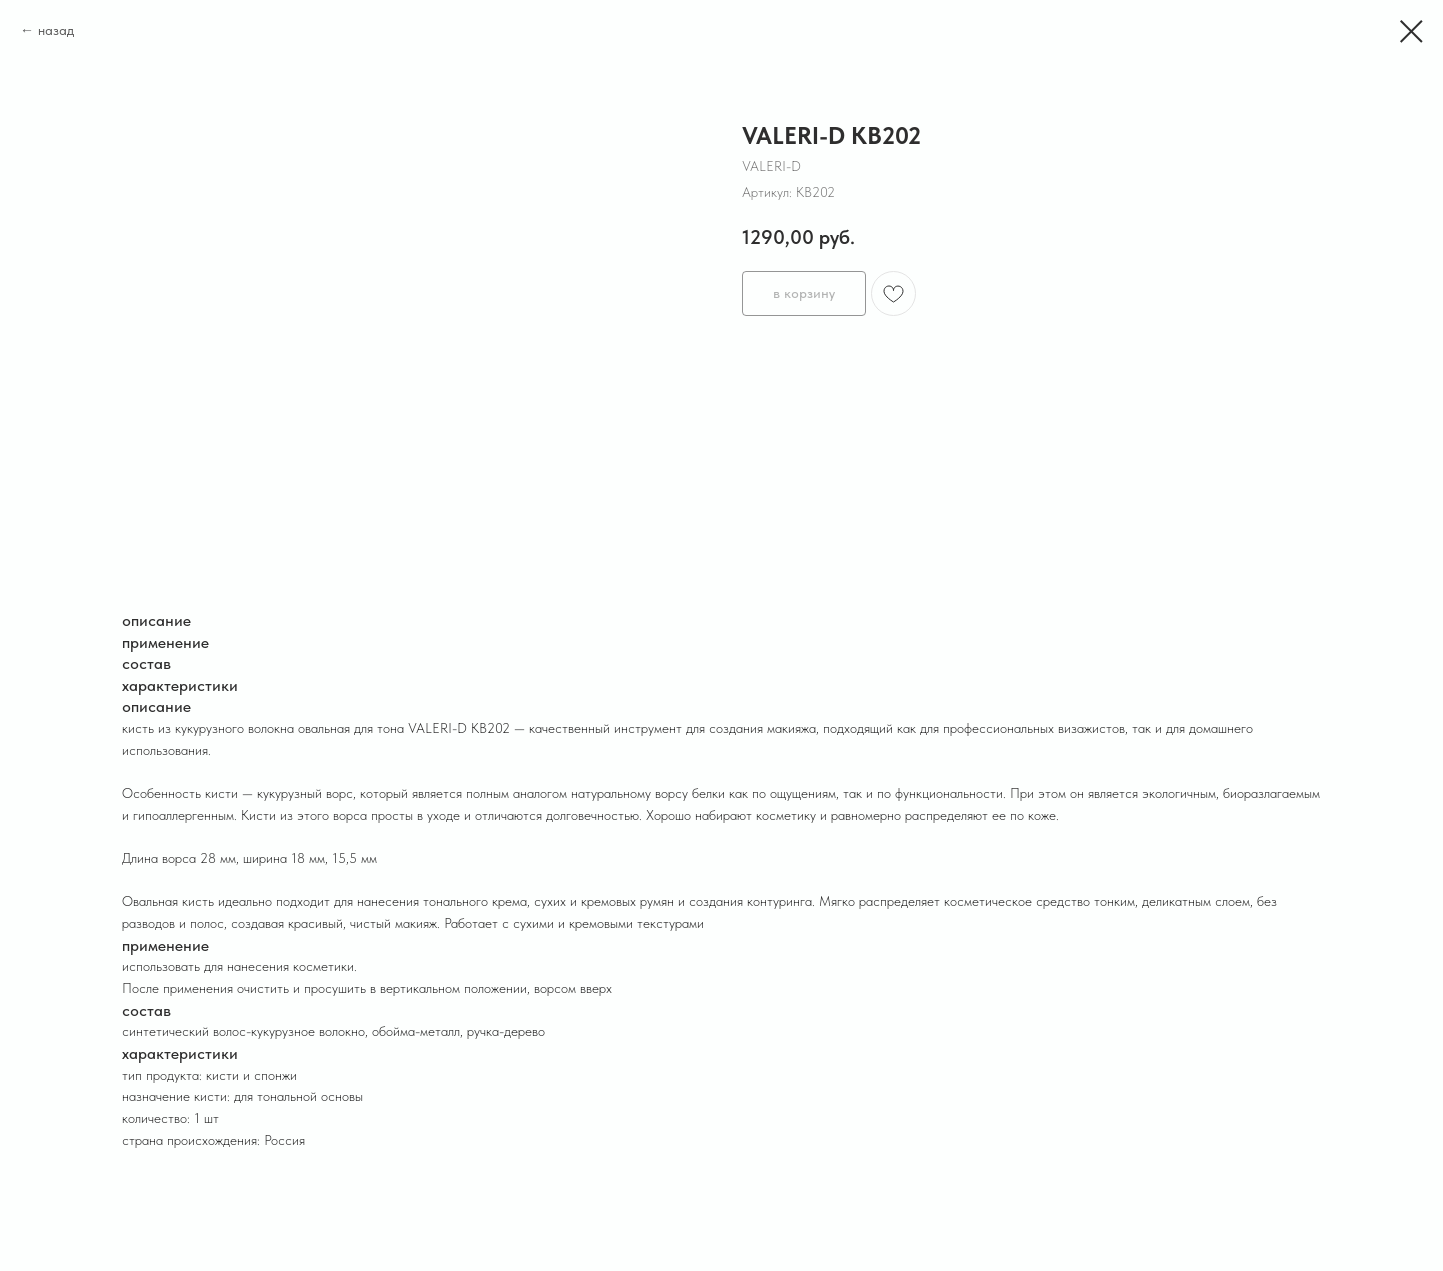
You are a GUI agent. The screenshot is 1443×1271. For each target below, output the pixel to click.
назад (56, 30)
